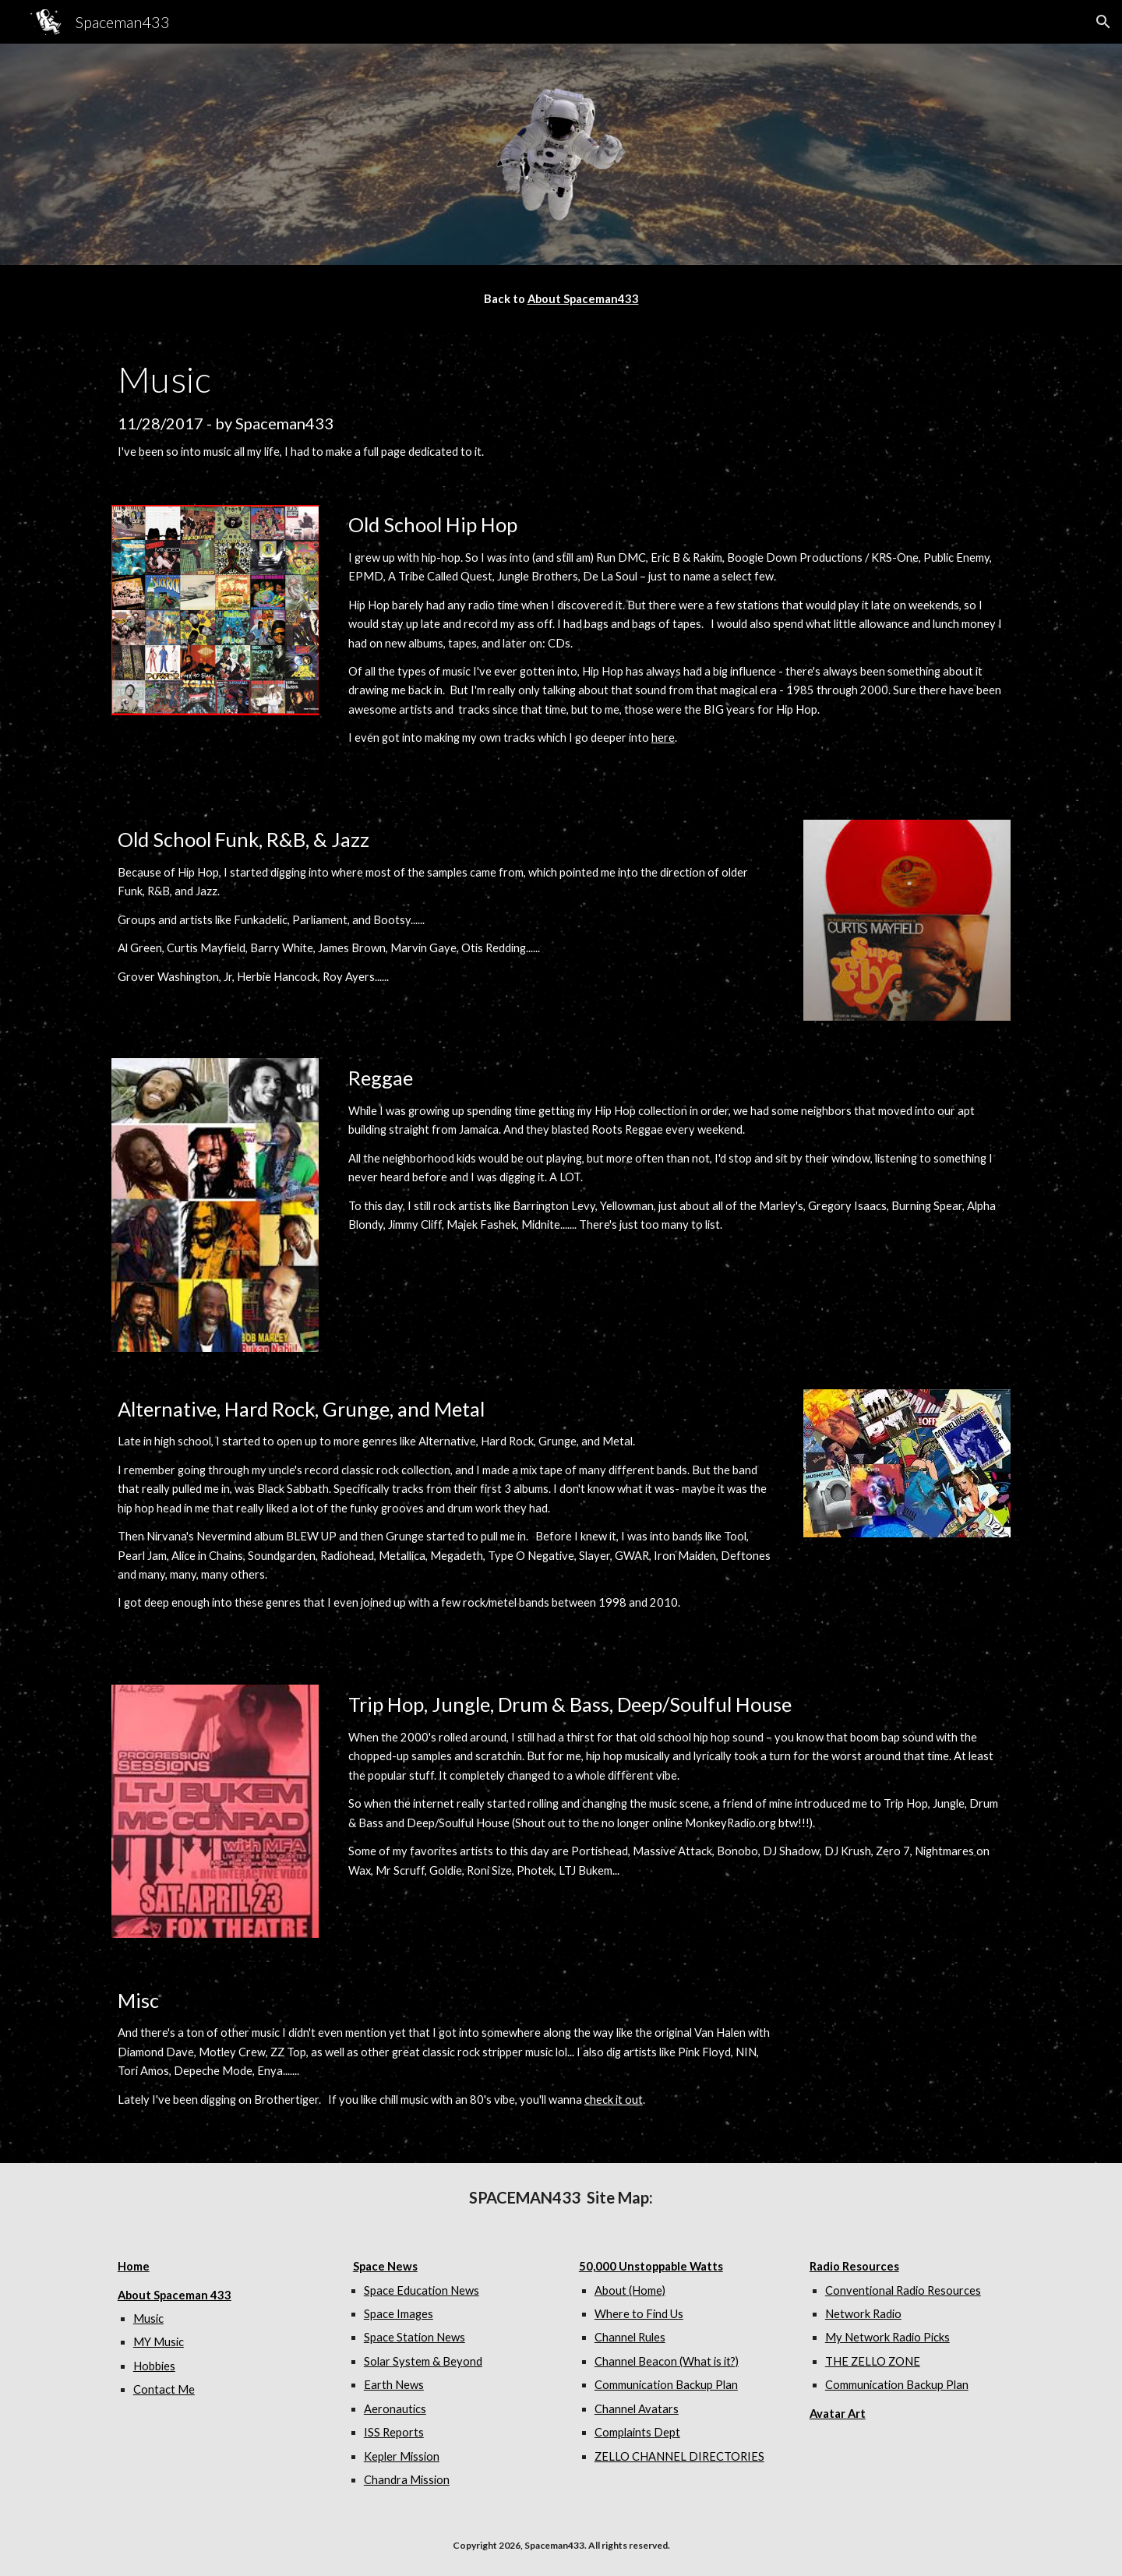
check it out (613, 2099)
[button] (1103, 22)
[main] (561, 299)
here (663, 737)
